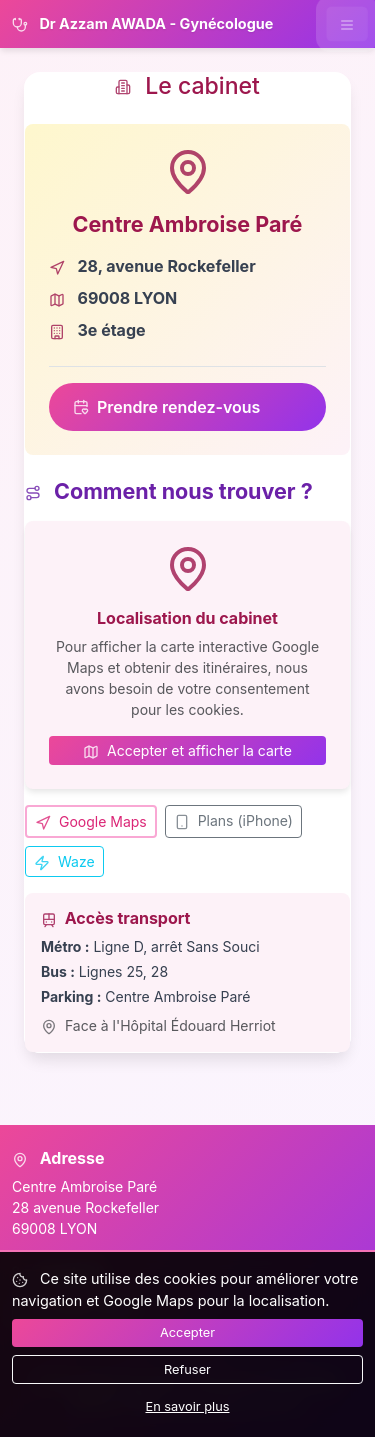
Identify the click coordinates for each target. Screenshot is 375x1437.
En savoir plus (188, 1406)
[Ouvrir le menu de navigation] (347, 23)
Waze (64, 862)
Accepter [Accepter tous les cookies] (187, 1332)
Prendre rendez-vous (166, 407)
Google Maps (91, 822)
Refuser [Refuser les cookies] (187, 1369)
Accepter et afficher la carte (187, 751)
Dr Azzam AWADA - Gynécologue (142, 24)
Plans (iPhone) (233, 821)
